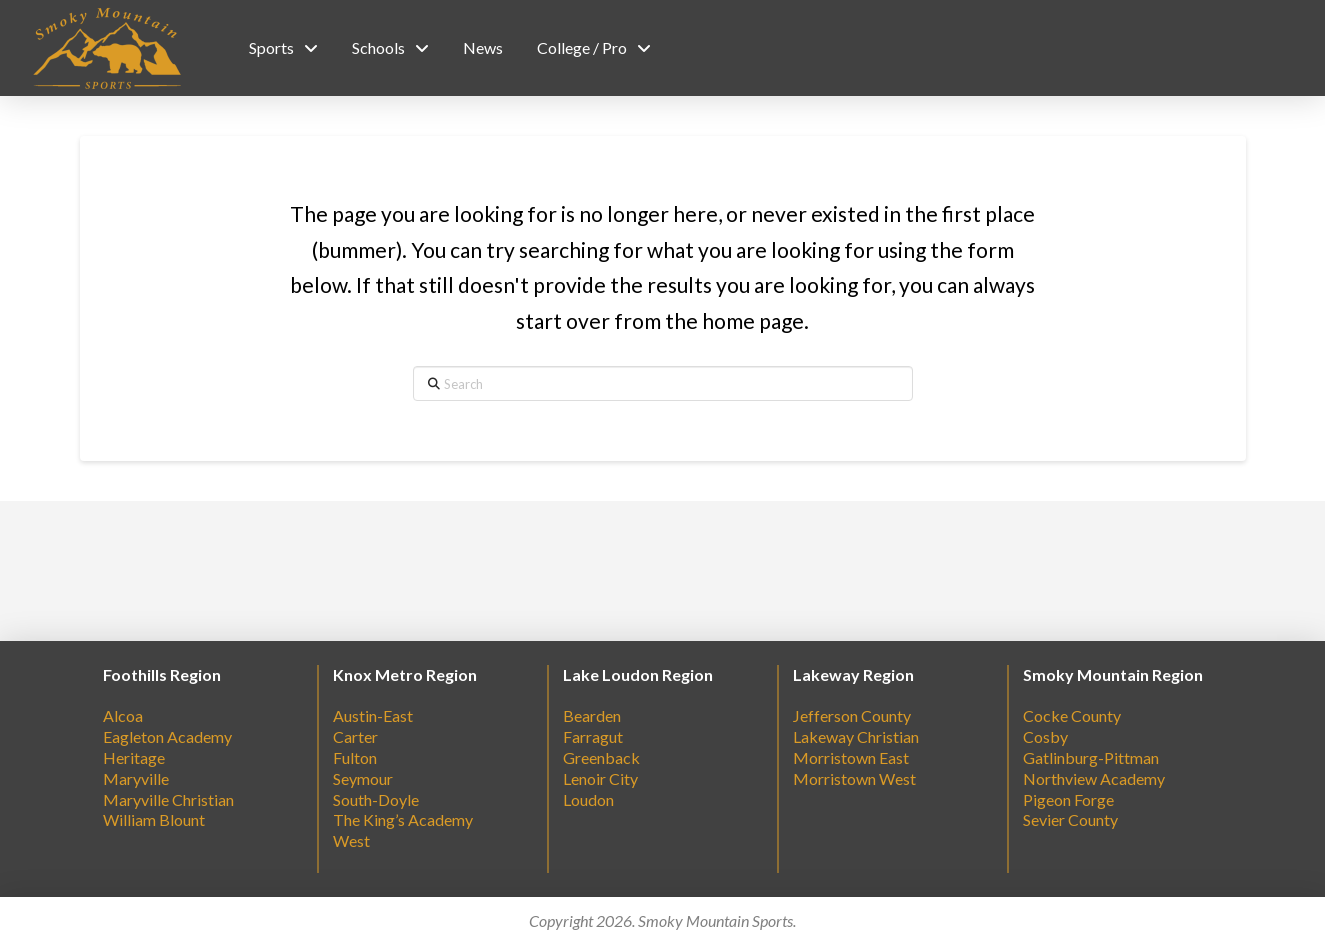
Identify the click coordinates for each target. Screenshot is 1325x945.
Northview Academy (1094, 778)
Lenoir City (600, 778)
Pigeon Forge (1068, 799)
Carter (355, 736)
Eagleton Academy (167, 736)
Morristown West (854, 778)
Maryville (136, 778)
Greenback (601, 757)
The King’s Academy (403, 819)
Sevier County (1070, 819)
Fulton (355, 757)
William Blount (154, 819)
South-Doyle (376, 799)
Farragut (593, 736)
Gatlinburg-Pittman (1091, 757)
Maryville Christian (168, 799)
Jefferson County (852, 715)
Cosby (1045, 736)
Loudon (588, 799)
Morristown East (851, 757)
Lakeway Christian (856, 736)
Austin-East (373, 715)
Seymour (363, 778)
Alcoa (123, 715)
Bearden (592, 715)
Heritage (134, 757)
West (351, 840)
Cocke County (1072, 715)
